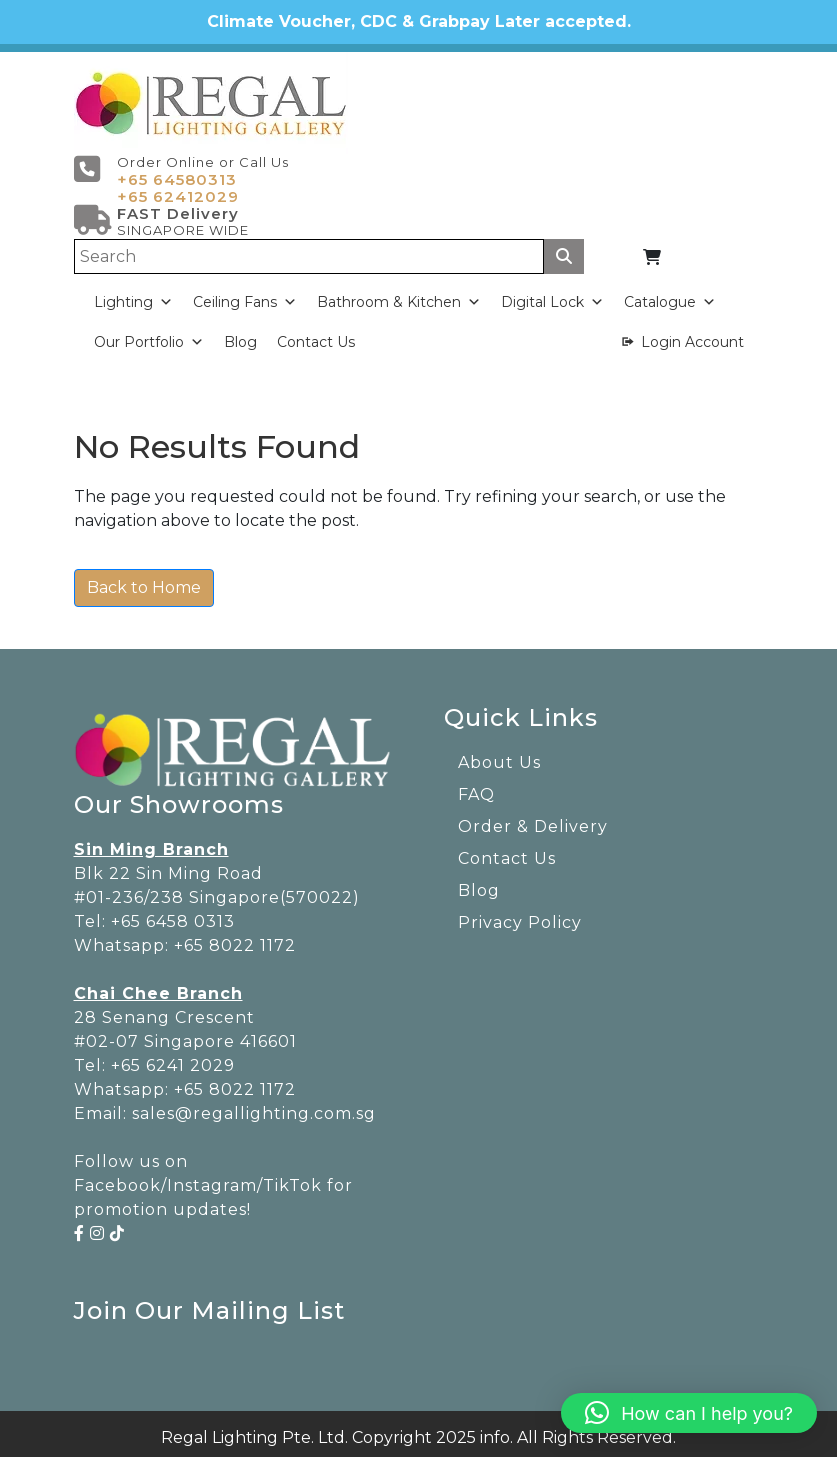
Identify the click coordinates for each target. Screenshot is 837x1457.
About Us (499, 754)
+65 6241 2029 (173, 1057)
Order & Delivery (533, 818)
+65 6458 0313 (173, 913)
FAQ (476, 786)
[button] (689, 1413)
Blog (240, 335)
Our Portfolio (149, 335)
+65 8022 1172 (235, 937)
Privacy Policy (520, 914)
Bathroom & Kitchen (399, 295)
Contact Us (316, 335)
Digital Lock (552, 295)
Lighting (133, 295)
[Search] (309, 249)
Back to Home (144, 579)
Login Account (692, 335)
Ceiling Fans (245, 295)
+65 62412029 (178, 189)
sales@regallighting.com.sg (254, 1105)
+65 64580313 (177, 172)
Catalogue (670, 295)
